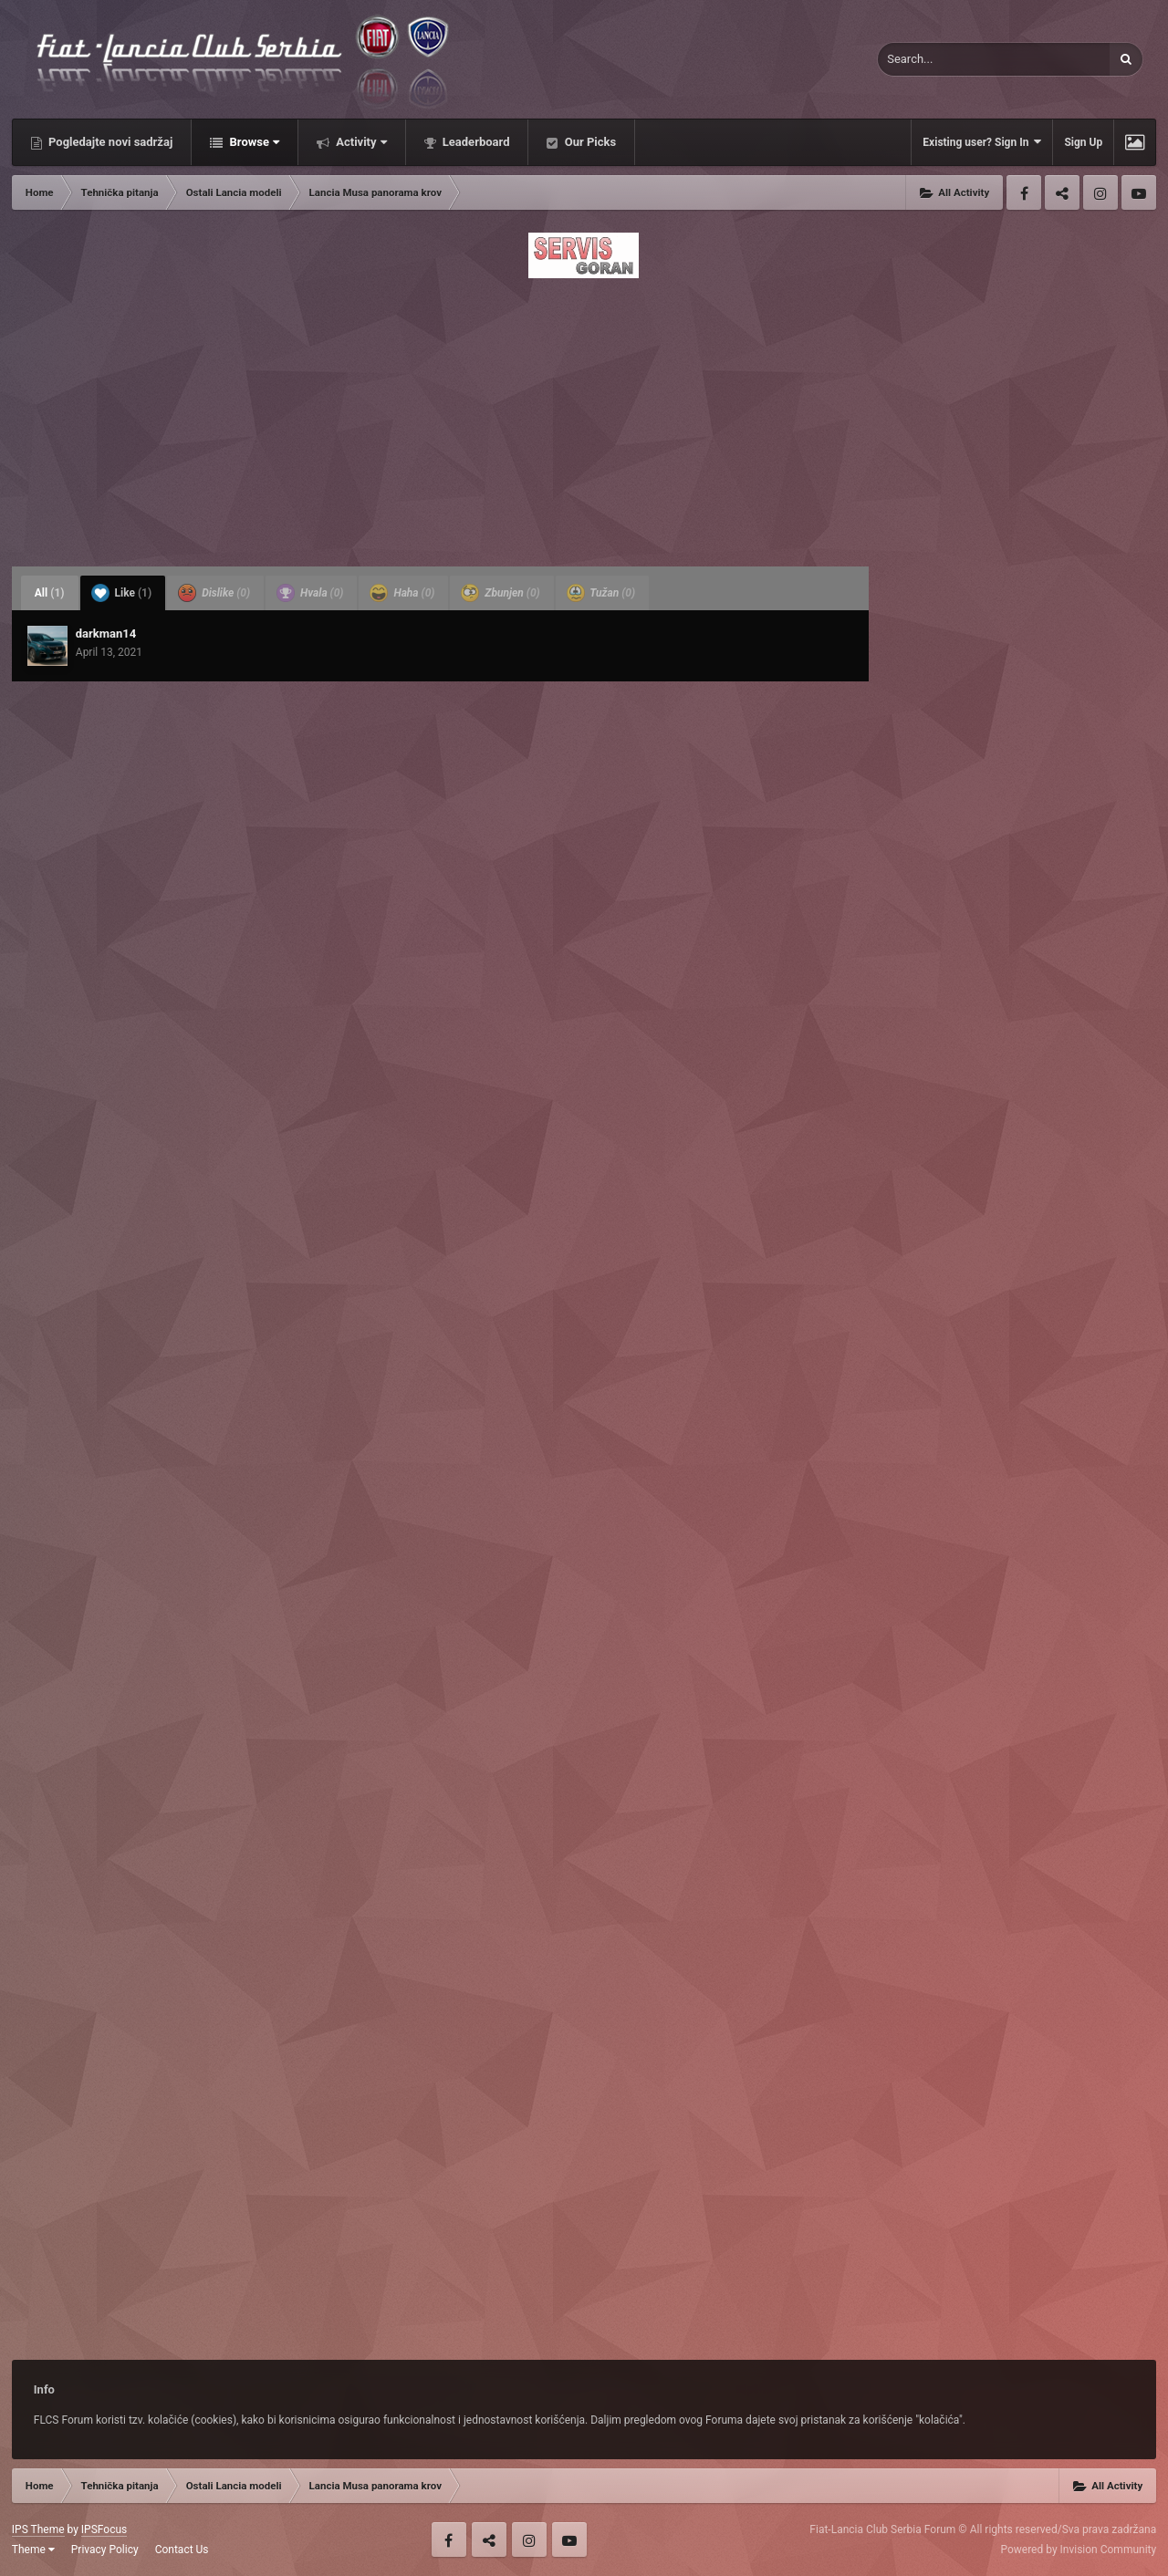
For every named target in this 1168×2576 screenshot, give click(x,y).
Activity (360, 142)
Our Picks (588, 142)
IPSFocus (104, 2529)
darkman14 (106, 633)
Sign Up (1083, 142)
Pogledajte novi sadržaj (109, 142)
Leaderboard (475, 142)
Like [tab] (121, 593)
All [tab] (50, 593)
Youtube (1138, 192)
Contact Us (182, 2549)
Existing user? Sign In (982, 142)
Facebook (1023, 192)
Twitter (1062, 192)
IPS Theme (38, 2529)
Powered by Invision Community (1078, 2549)
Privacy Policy (105, 2549)
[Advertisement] (584, 417)
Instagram (1100, 192)
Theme (33, 2549)
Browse (252, 142)
